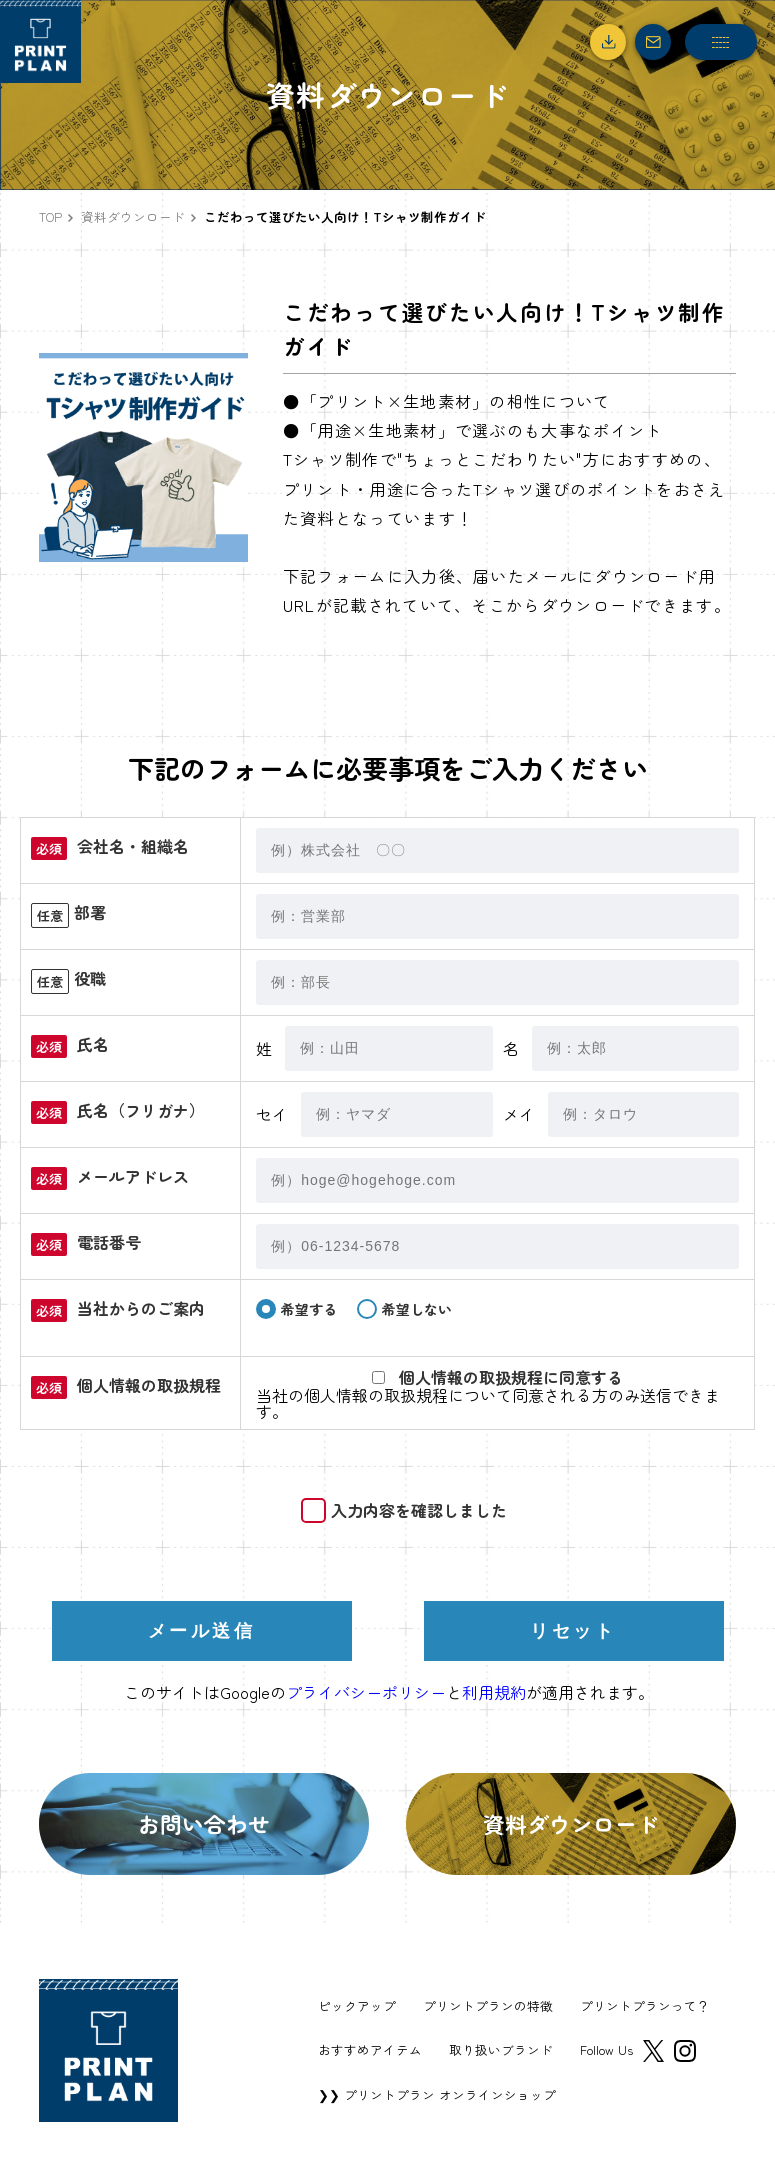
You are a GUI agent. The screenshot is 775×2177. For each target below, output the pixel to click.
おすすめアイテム (370, 2050)
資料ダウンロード (133, 216)
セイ (272, 1114)
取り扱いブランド (501, 2050)
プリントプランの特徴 (488, 2006)
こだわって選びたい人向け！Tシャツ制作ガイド (345, 216)
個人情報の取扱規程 (376, 1395)
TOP (50, 216)
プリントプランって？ (645, 2006)
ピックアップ (357, 2006)
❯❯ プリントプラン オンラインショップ (437, 2095)
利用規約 (494, 1692)
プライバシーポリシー (366, 1692)
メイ (519, 1114)
